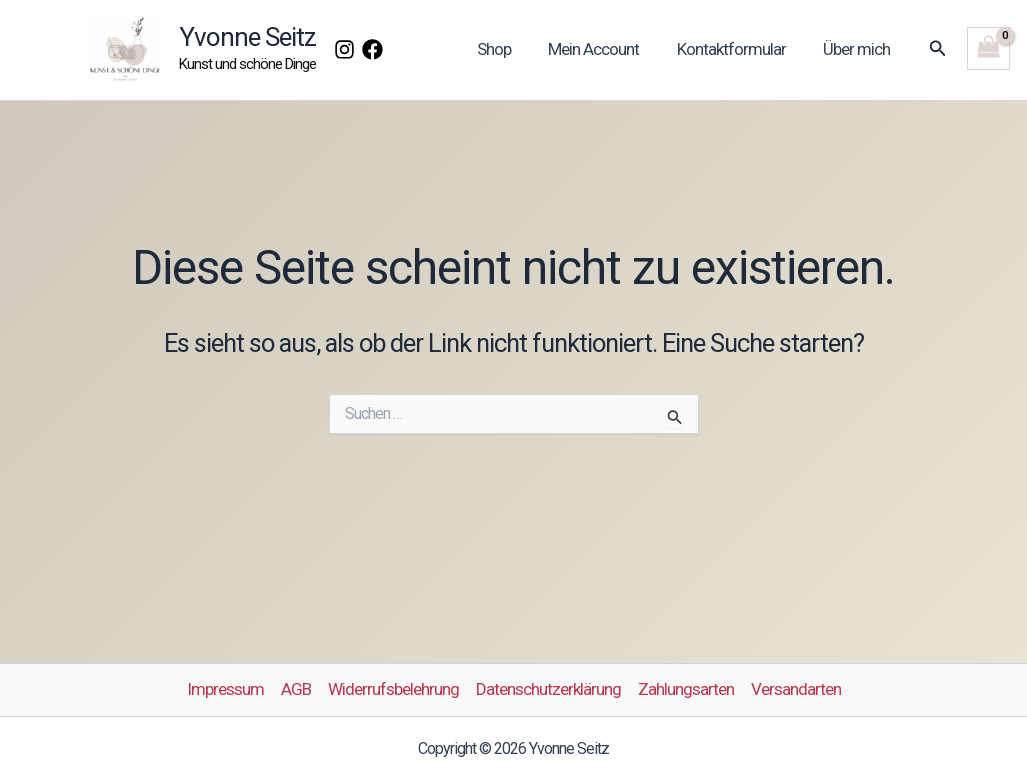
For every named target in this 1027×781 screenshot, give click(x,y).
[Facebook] (372, 49)
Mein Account (602, 49)
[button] (938, 48)
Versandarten (796, 689)
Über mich (858, 49)
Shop (506, 49)
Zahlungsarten (686, 689)
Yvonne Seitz (247, 37)
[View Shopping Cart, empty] (988, 48)
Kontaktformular (736, 49)
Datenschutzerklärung (548, 689)
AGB (296, 689)
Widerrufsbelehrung (393, 689)
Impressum (225, 689)
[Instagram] (344, 49)
